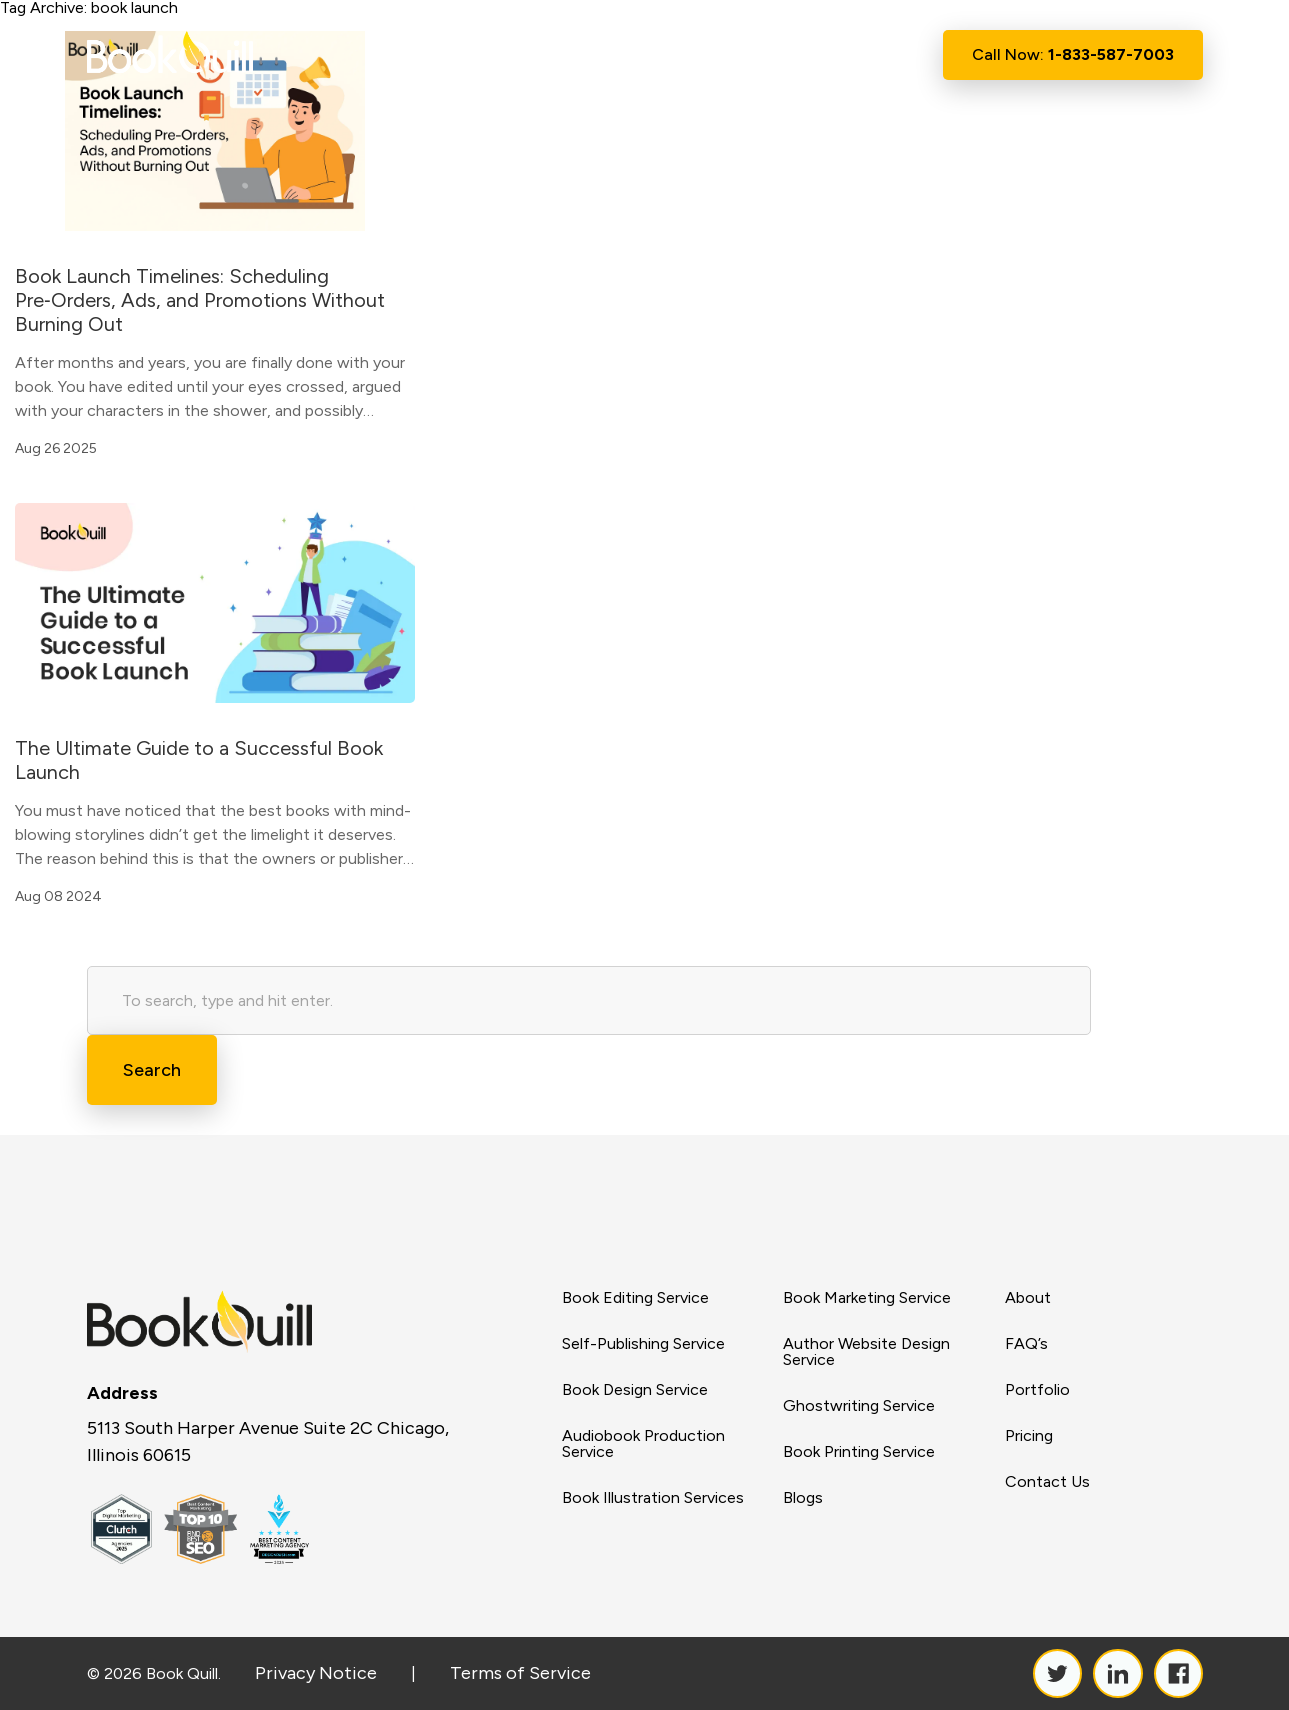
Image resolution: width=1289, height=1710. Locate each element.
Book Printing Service (859, 1452)
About (540, 54)
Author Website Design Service (866, 1352)
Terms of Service (520, 1673)
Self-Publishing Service (643, 1344)
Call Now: (1073, 54)
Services (632, 55)
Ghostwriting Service (859, 1406)
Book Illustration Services (653, 1498)
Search (152, 1070)
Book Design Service (635, 1390)
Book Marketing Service (867, 1298)
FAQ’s (1026, 1344)
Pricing (1029, 1436)
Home (464, 54)
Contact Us (860, 54)
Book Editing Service (635, 1298)
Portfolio (1037, 1390)
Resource (744, 55)
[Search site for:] (589, 1000)
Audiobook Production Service (643, 1444)
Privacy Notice (316, 1673)
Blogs (803, 1498)
